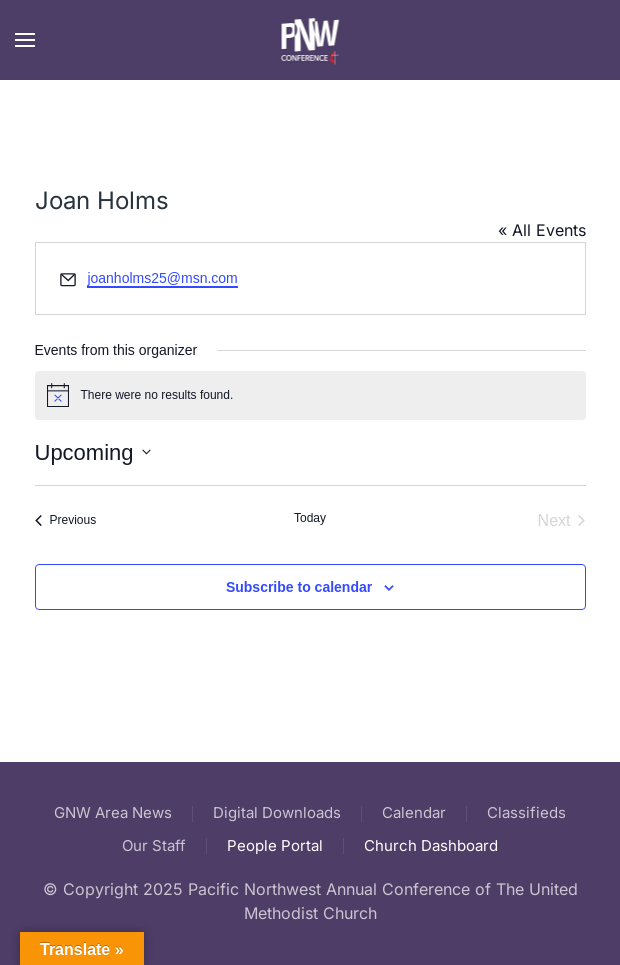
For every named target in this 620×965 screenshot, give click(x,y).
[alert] (310, 395)
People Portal (275, 845)
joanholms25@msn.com (162, 278)
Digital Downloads (277, 812)
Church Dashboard (431, 845)
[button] (25, 40)
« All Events (542, 230)
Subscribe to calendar (299, 587)
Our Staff (154, 845)
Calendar (414, 812)
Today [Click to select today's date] (310, 518)
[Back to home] (310, 40)
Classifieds (526, 812)
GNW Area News (113, 812)
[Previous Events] (66, 521)
